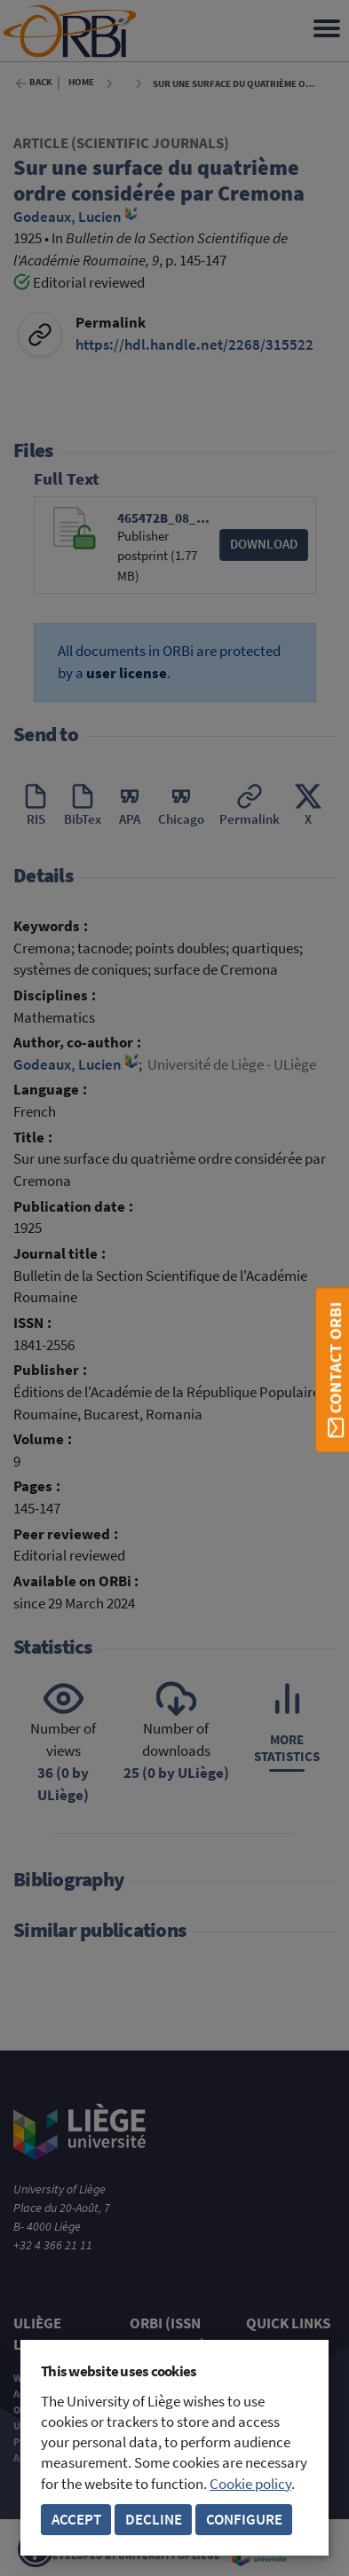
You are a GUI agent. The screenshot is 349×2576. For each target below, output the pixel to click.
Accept (76, 2519)
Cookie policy (250, 2484)
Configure (244, 2519)
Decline (153, 2519)
